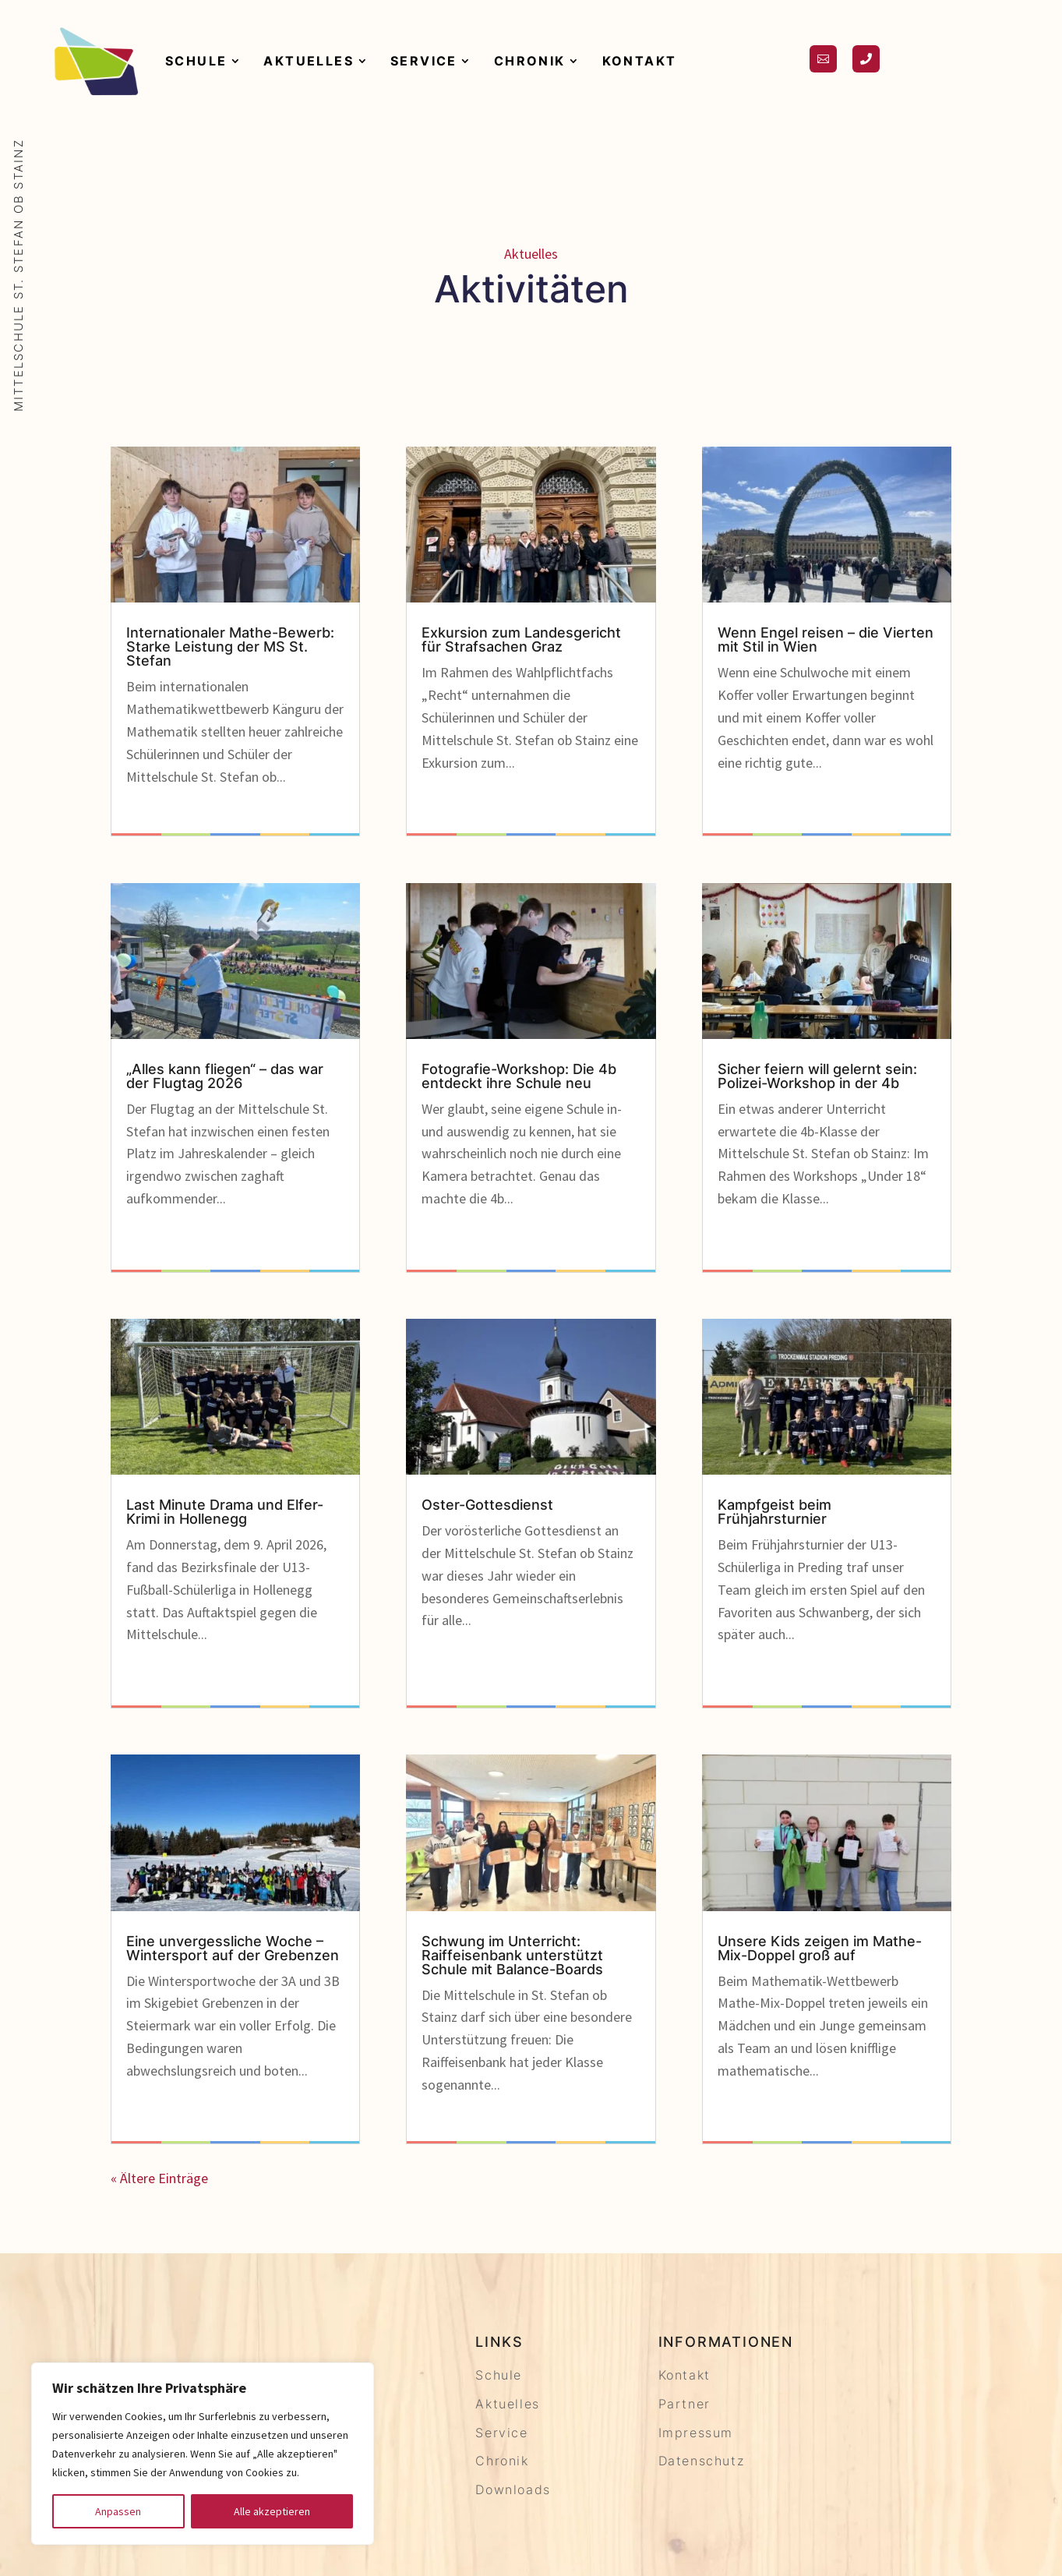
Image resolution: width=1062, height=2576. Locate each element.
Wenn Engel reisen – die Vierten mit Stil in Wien (825, 639)
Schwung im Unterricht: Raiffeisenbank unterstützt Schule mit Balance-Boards (512, 1955)
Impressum (695, 2432)
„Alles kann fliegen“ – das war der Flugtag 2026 (224, 1076)
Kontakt (639, 61)
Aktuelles (308, 61)
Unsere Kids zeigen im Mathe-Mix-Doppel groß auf (820, 1948)
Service (423, 61)
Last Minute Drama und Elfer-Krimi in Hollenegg (224, 1511)
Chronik (530, 61)
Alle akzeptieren (272, 2511)
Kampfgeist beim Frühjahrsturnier (774, 1511)
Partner (684, 2404)
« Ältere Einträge (159, 2178)
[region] (202, 2453)
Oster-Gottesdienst (487, 1504)
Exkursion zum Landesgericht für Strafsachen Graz (521, 639)
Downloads (512, 2489)
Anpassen (118, 2511)
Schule (196, 61)
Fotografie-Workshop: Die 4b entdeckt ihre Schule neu (519, 1076)
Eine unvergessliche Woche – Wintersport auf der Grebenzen (232, 1948)
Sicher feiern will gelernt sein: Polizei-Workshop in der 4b (817, 1076)
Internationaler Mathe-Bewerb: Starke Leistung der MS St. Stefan (230, 646)
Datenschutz (701, 2460)
